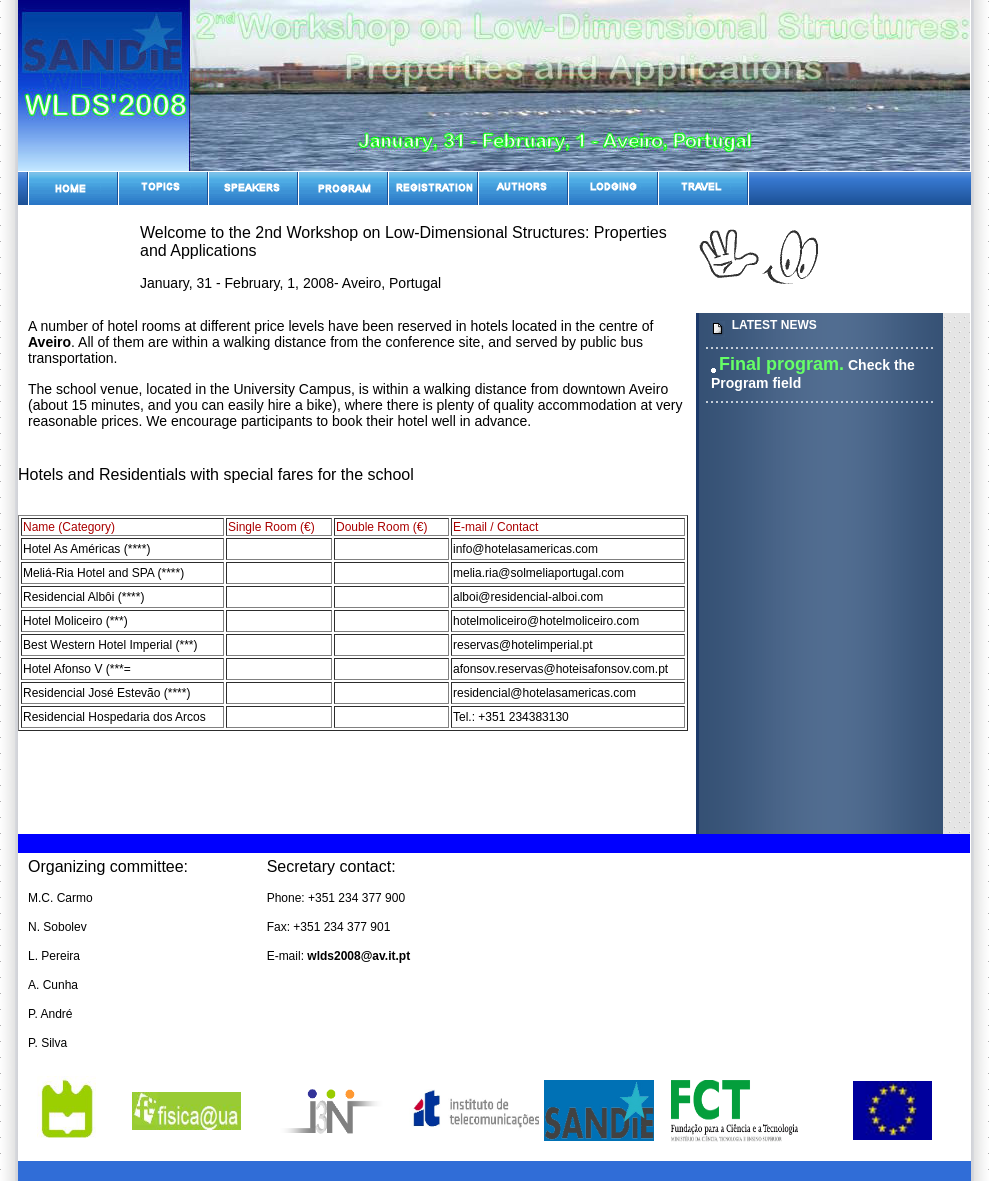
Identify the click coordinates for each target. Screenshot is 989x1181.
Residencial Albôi (68, 597)
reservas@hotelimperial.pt (523, 645)
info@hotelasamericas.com (525, 549)
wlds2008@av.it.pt (358, 956)
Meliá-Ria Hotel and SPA (88, 573)
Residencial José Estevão (91, 693)
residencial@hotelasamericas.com (544, 693)
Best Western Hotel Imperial (97, 645)
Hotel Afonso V (62, 669)
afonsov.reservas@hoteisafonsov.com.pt (560, 669)
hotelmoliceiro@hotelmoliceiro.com (546, 621)
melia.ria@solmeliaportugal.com (538, 573)
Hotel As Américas (71, 549)
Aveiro (49, 342)
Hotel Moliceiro (62, 621)
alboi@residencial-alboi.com (528, 597)
